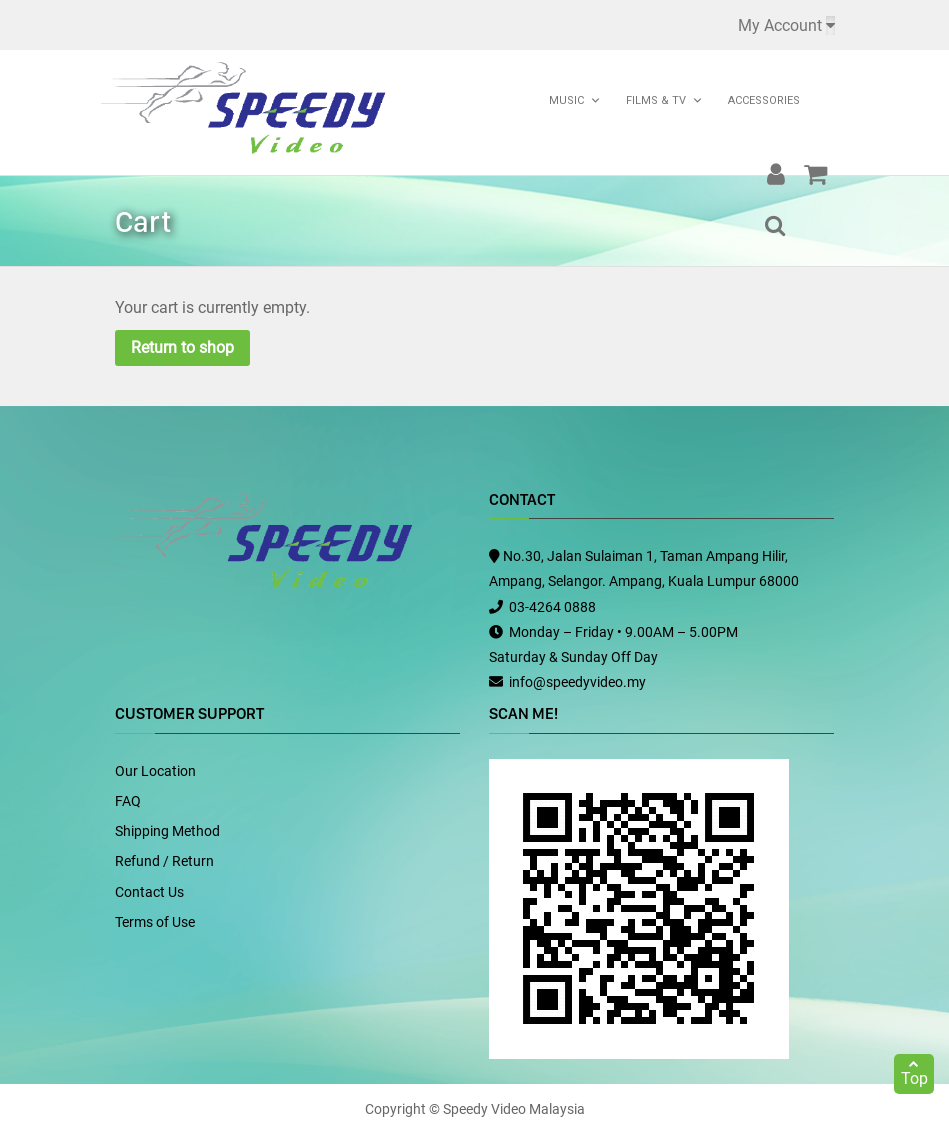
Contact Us (149, 892)
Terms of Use (155, 922)
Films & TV (656, 100)
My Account (780, 25)
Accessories (764, 100)
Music (566, 100)
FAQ (128, 801)
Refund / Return (164, 861)
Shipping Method (167, 831)
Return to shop (182, 347)
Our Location (155, 771)
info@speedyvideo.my (577, 682)
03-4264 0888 (552, 607)
